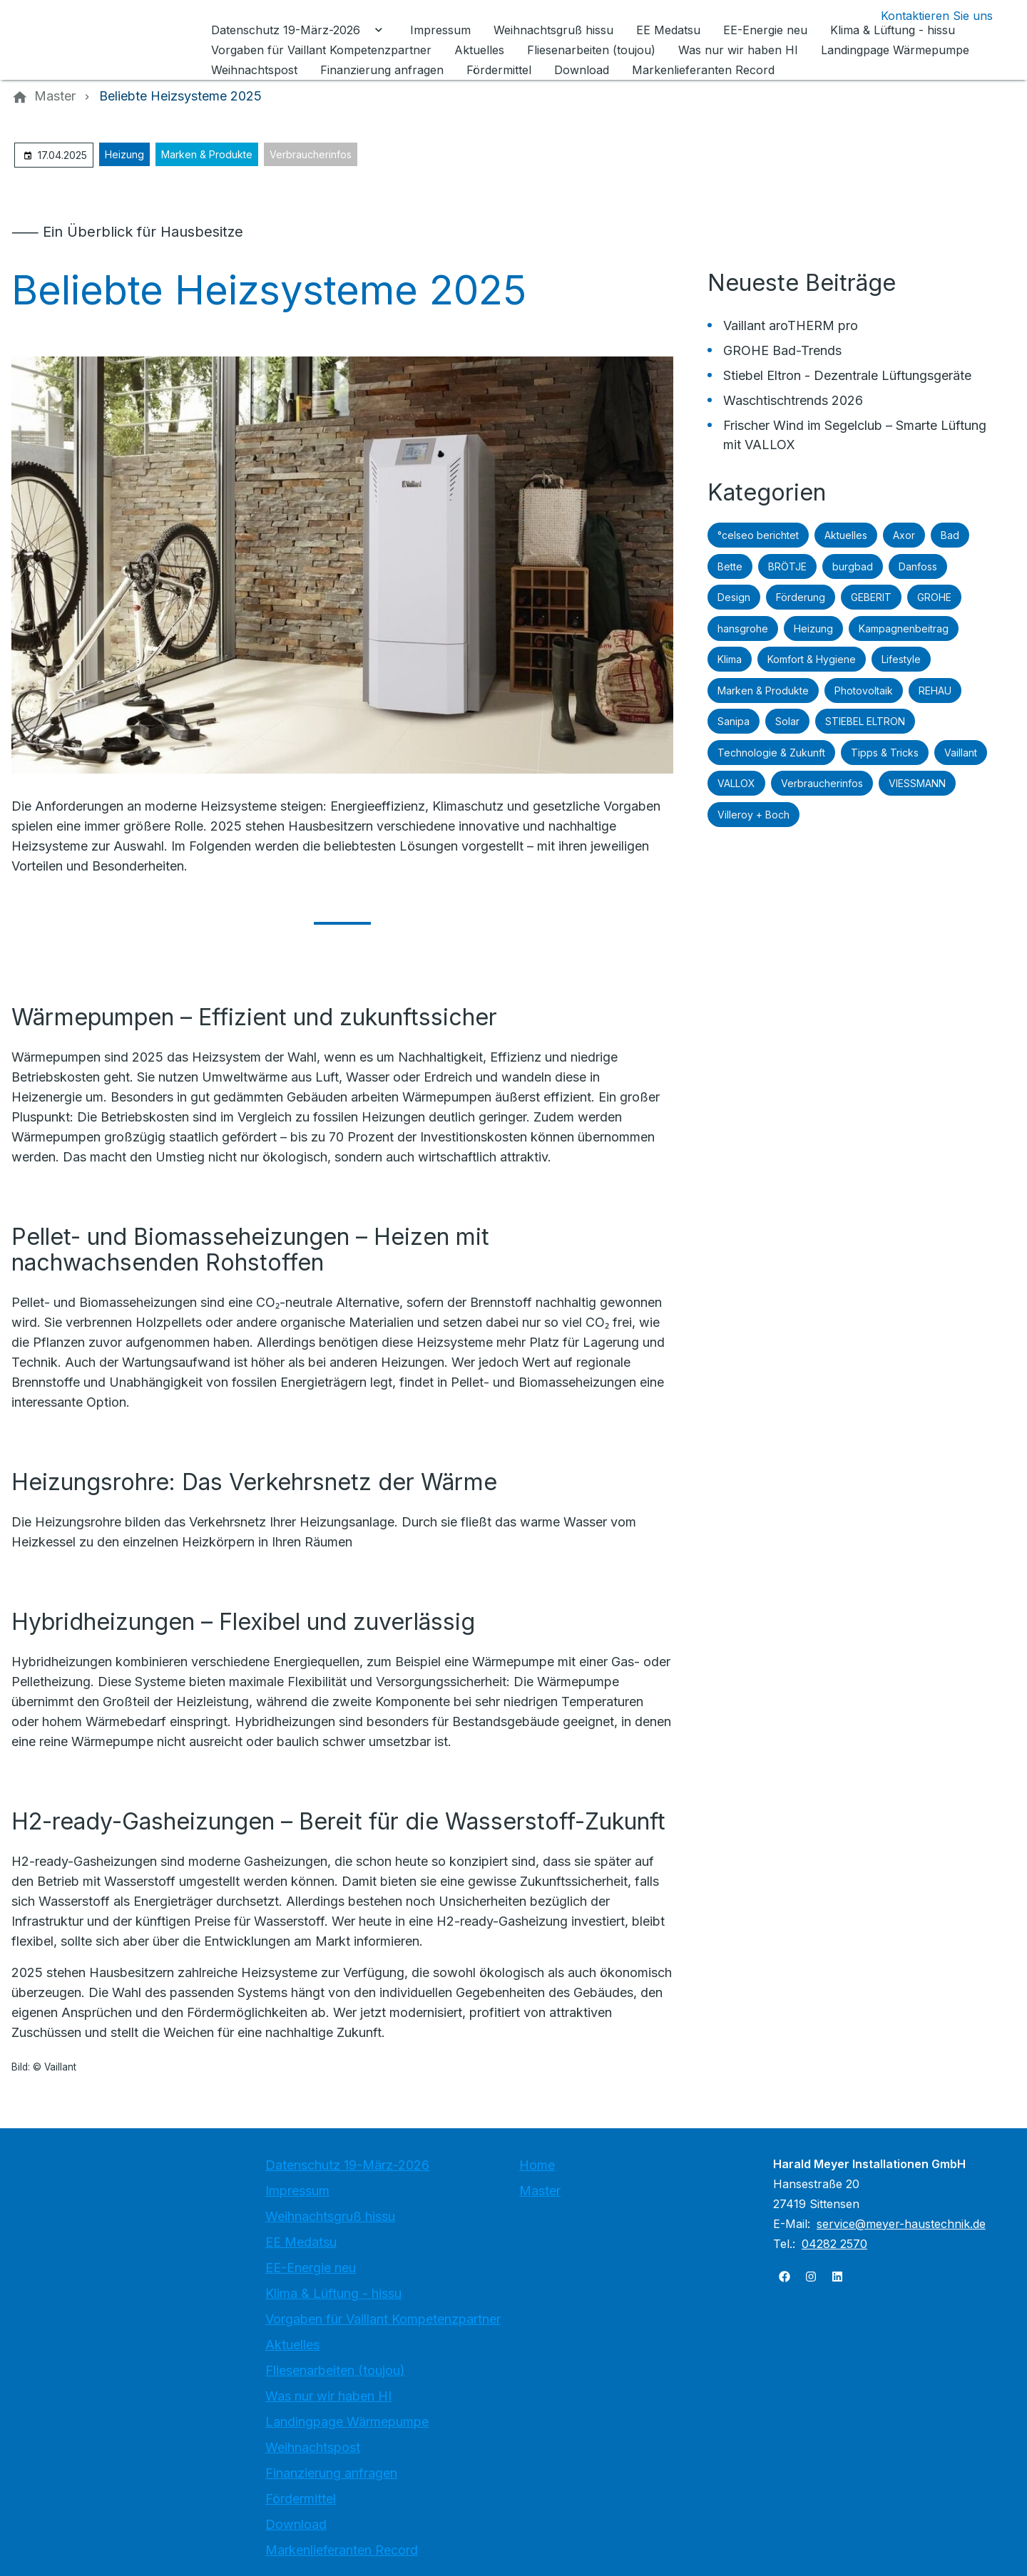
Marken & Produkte (206, 154)
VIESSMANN (917, 783)
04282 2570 (834, 2244)
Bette (729, 566)
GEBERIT (871, 597)
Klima (729, 659)
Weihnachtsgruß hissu (330, 2216)
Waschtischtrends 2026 (793, 400)
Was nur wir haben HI (328, 2395)
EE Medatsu (301, 2241)
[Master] (55, 96)
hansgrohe (742, 628)
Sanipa (733, 721)
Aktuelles (845, 535)
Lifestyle (901, 659)
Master (540, 2190)
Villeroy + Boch (753, 815)
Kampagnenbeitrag (904, 628)
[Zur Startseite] (108, 40)
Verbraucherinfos (311, 154)
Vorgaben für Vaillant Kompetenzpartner (383, 2318)
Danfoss (918, 566)
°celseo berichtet (758, 535)
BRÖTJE (787, 566)
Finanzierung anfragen (331, 2472)
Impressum (297, 2190)
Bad (950, 535)
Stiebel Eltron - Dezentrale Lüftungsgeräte (847, 375)
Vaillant (960, 752)
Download (296, 2524)
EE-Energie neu (310, 2267)
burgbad (852, 566)
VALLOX (736, 783)
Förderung (800, 597)
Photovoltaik (863, 690)
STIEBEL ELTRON (865, 721)
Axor (904, 535)
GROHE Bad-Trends (782, 350)
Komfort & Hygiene (811, 659)
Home (537, 2164)
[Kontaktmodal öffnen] (925, 16)
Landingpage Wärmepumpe (347, 2421)
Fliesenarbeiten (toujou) (335, 2370)
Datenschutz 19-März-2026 (347, 2164)
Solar (787, 721)
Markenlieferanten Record (341, 2549)
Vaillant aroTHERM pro (790, 325)
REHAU (935, 690)
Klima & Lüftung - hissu (333, 2293)
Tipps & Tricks (885, 752)
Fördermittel (300, 2498)
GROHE (934, 597)
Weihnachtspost (312, 2447)
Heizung (124, 154)
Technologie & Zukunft (771, 752)
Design (733, 597)
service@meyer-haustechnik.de (901, 2224)
